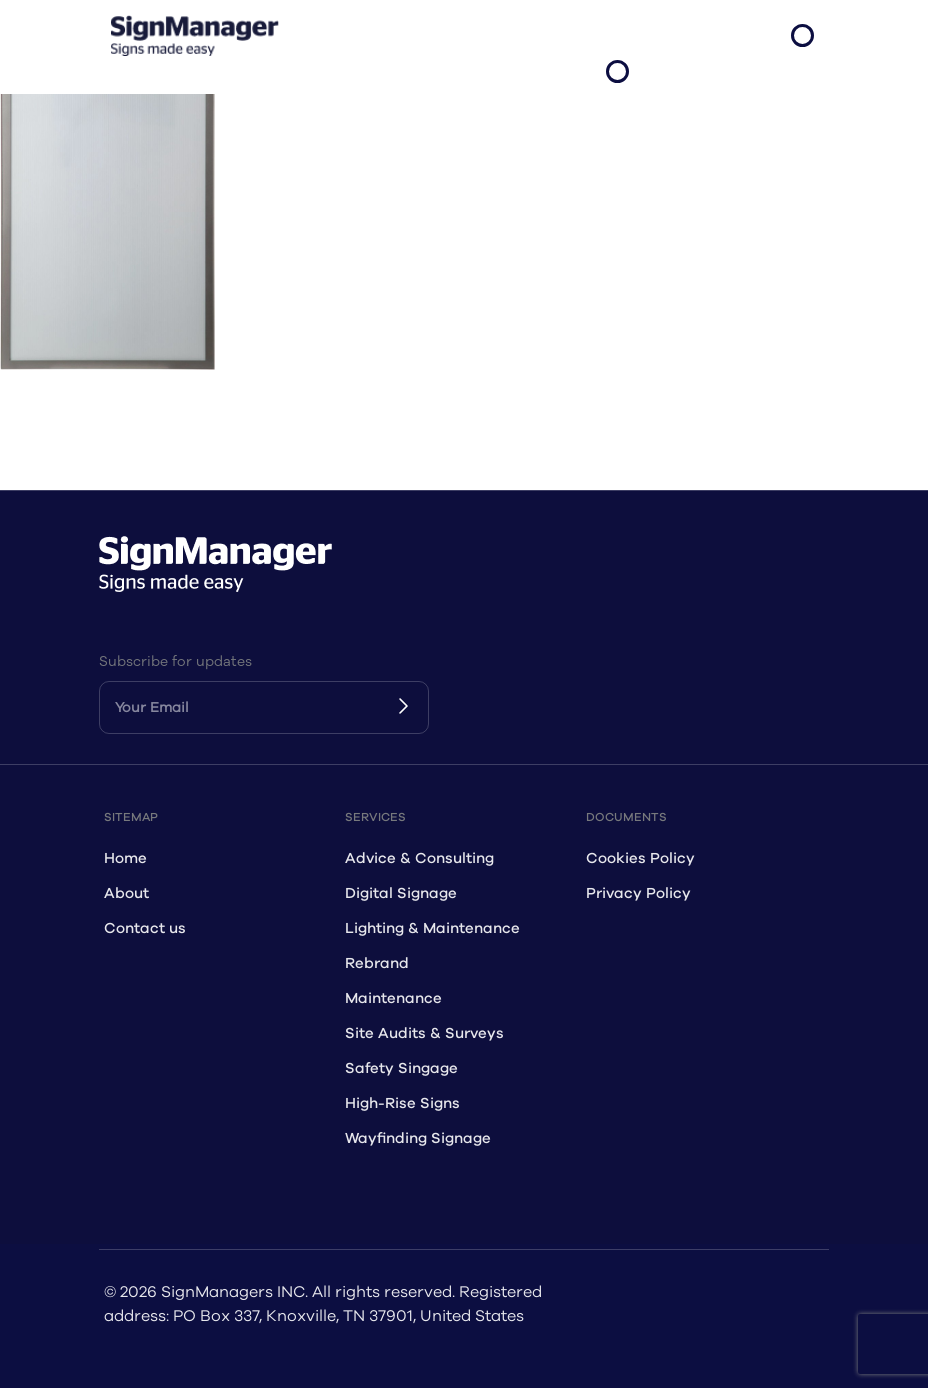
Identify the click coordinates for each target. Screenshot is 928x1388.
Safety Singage (401, 1068)
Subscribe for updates (175, 661)
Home (125, 858)
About (126, 893)
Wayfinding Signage (418, 1138)
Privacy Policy (638, 893)
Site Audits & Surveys (424, 1033)
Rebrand (377, 963)
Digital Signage (401, 893)
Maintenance (393, 998)
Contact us (145, 928)
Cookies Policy (640, 858)
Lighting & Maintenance (432, 928)
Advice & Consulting (419, 858)
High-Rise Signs (402, 1103)
